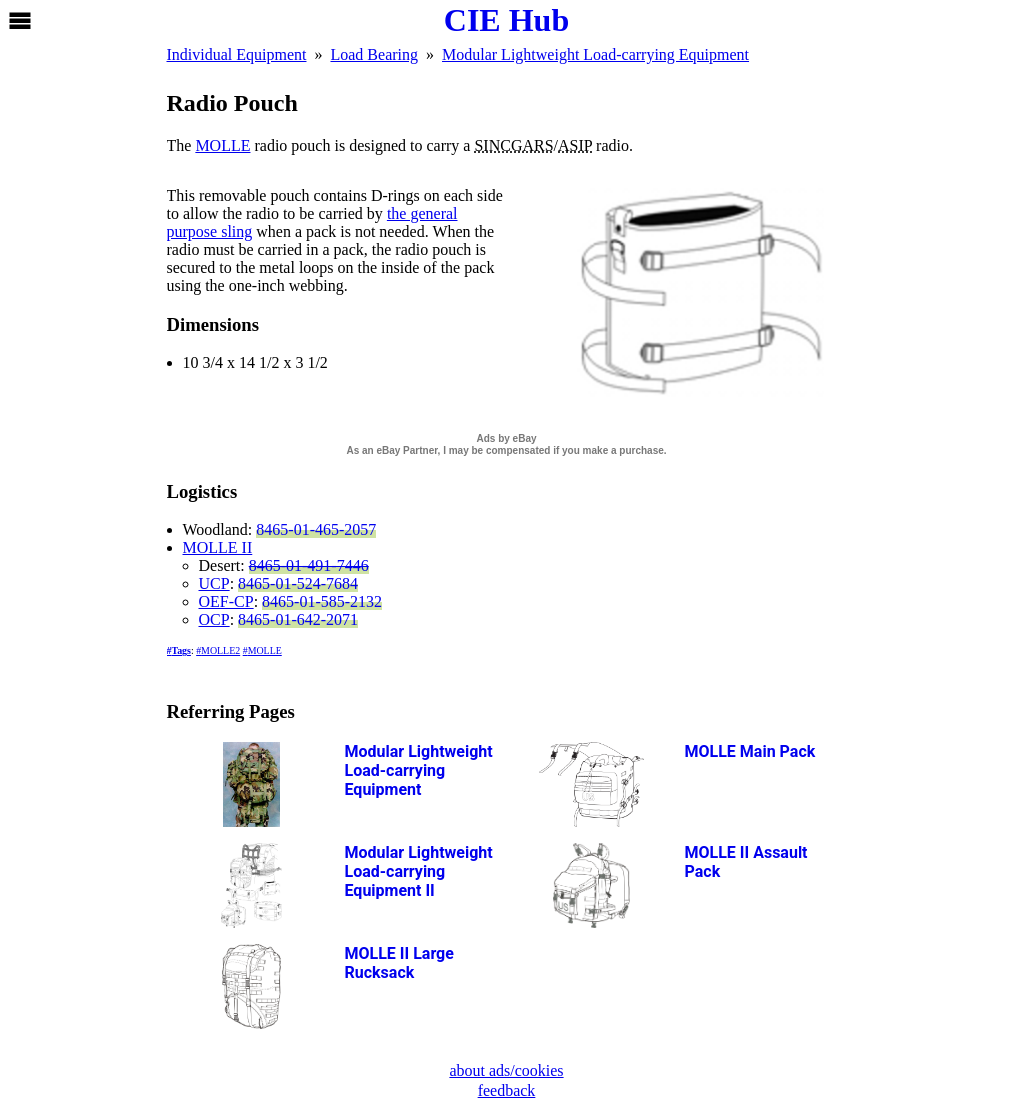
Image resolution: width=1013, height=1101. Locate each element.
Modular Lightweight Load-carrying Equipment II (419, 871)
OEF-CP (226, 601)
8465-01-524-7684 (298, 583)
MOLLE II (218, 547)
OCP (214, 619)
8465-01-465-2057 (316, 529)
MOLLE (222, 145)
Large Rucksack (399, 963)
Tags (180, 650)
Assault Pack (746, 862)
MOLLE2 (220, 650)
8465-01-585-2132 (322, 601)
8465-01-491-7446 (309, 565)
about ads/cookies (506, 1070)
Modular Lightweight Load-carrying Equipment (419, 770)
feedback (507, 1090)
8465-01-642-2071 (298, 619)
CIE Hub (506, 20)
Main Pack (750, 751)
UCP (214, 583)
